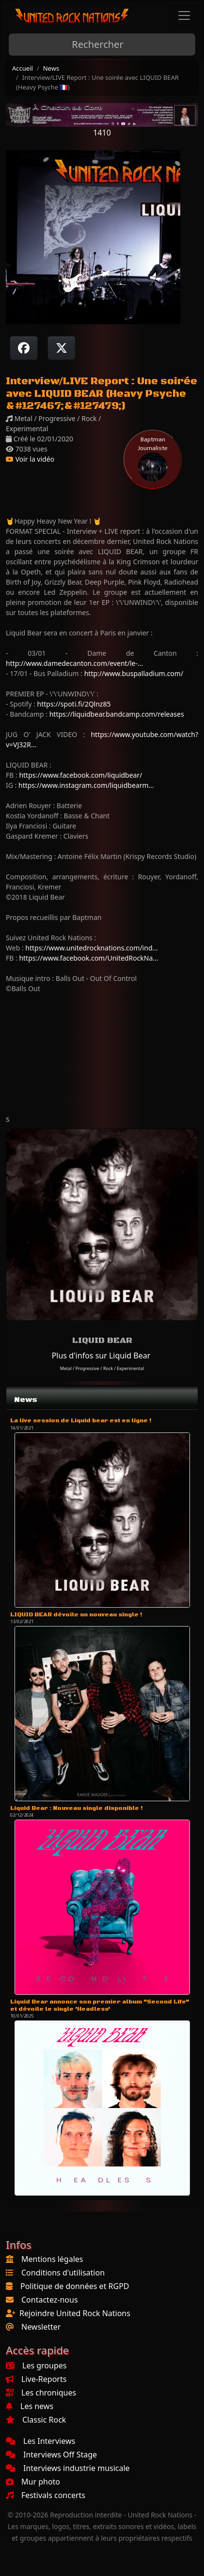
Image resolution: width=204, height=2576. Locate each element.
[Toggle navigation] (184, 15)
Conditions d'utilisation (63, 2272)
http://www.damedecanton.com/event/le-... (74, 663)
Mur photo (33, 2481)
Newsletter (41, 2326)
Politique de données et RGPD (74, 2286)
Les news (29, 2406)
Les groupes (36, 2365)
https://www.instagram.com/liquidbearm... (86, 785)
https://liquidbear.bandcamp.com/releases (116, 714)
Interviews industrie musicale (68, 2468)
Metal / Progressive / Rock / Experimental (102, 1368)
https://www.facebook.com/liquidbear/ (80, 775)
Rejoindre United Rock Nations (74, 2313)
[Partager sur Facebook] (24, 348)
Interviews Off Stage (51, 2454)
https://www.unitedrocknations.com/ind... (91, 947)
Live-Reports (36, 2379)
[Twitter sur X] (61, 348)
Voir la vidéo (30, 459)
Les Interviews (40, 2441)
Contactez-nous (49, 2299)
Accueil (22, 68)
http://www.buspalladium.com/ (133, 673)
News (51, 68)
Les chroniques (41, 2392)
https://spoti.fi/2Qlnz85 (74, 703)
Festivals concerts (45, 2495)
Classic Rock (36, 2419)
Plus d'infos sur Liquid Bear (101, 1355)
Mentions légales (52, 2259)
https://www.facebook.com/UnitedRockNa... (88, 958)
